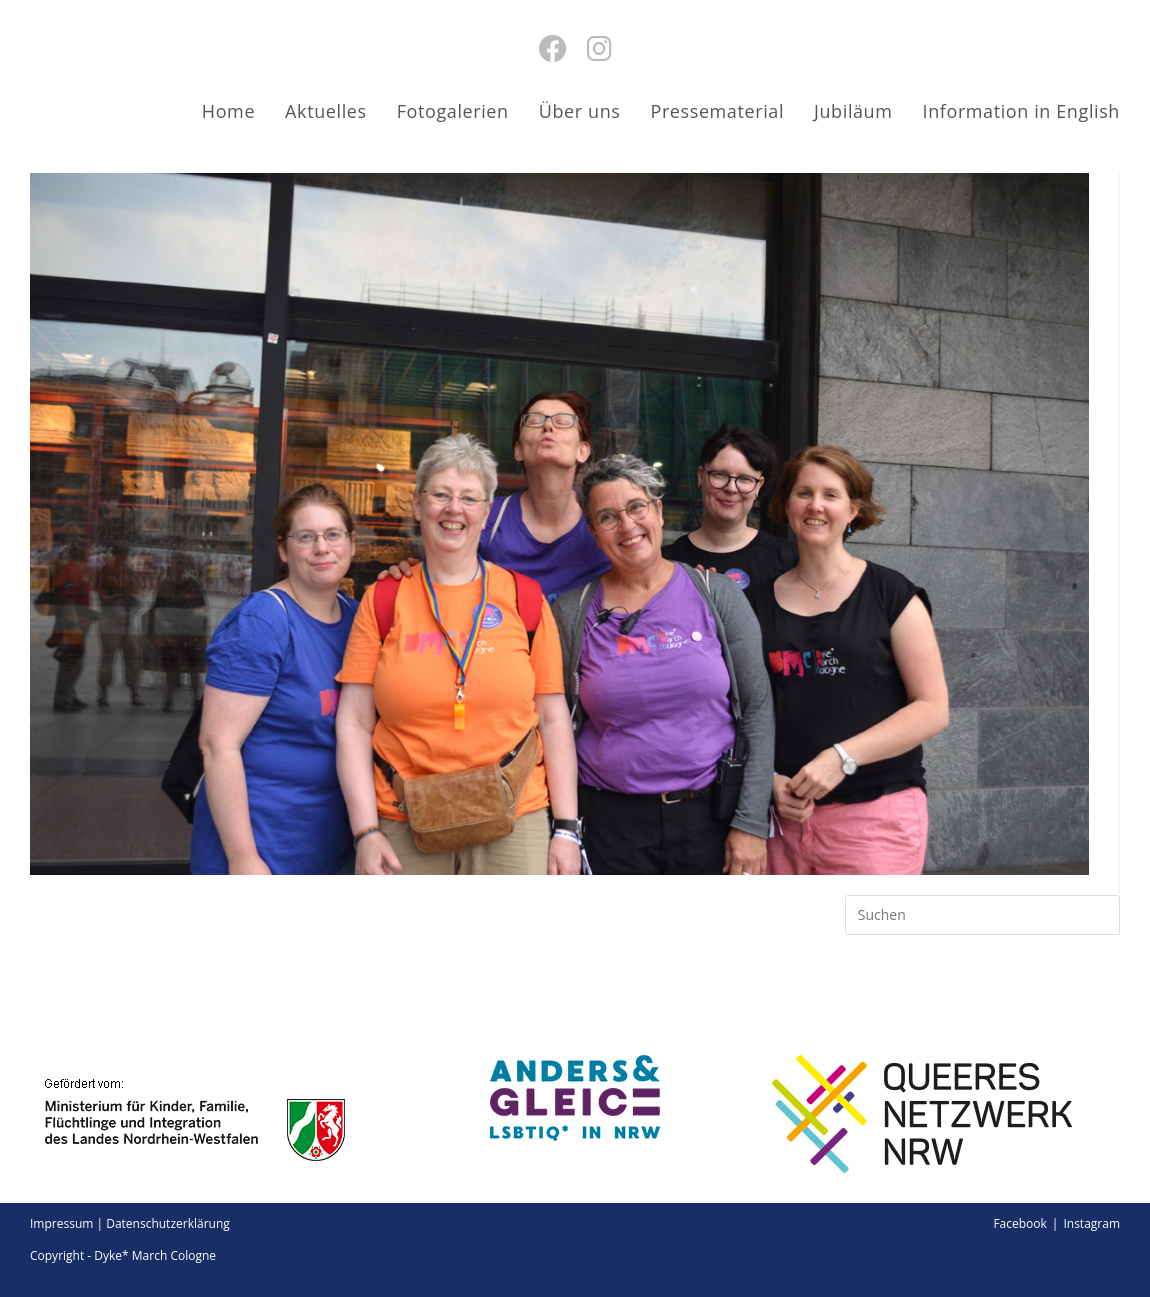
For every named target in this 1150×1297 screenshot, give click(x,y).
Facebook (1019, 1223)
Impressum (61, 1223)
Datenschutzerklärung (168, 1223)
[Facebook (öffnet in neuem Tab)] (553, 48)
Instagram (1091, 1223)
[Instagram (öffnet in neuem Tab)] (599, 48)
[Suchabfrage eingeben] (982, 915)
